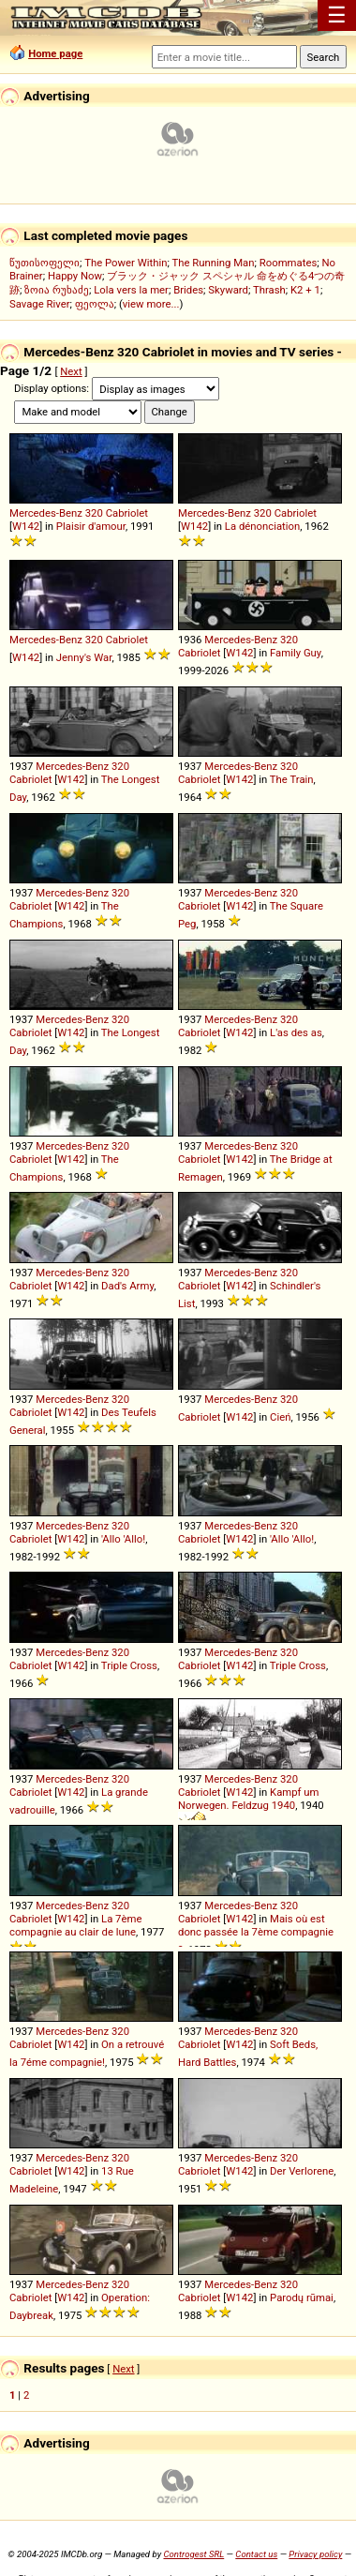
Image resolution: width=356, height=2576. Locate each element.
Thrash (269, 289)
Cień (280, 1417)
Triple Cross (129, 1665)
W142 (25, 526)
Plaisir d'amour (91, 526)
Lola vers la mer (131, 289)
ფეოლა (94, 303)
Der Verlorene (302, 2170)
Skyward (228, 289)
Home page (55, 53)
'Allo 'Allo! (123, 1538)
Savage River (39, 303)
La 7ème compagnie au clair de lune (75, 1925)
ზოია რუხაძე (56, 289)
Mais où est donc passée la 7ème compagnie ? (256, 1934)
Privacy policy (315, 2554)
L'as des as (296, 1032)
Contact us (256, 2554)
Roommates (289, 262)
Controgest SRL (193, 2554)
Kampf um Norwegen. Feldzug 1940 (248, 1798)
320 (94, 513)
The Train (292, 779)
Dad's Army (127, 1285)
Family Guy (295, 652)
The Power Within (125, 262)
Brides (188, 289)
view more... (151, 303)
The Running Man (212, 262)
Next (71, 371)
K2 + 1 (305, 289)
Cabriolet (127, 513)
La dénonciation (262, 526)
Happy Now (75, 275)
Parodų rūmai (302, 2297)
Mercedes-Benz (45, 513)
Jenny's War (84, 657)
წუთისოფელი (44, 262)
